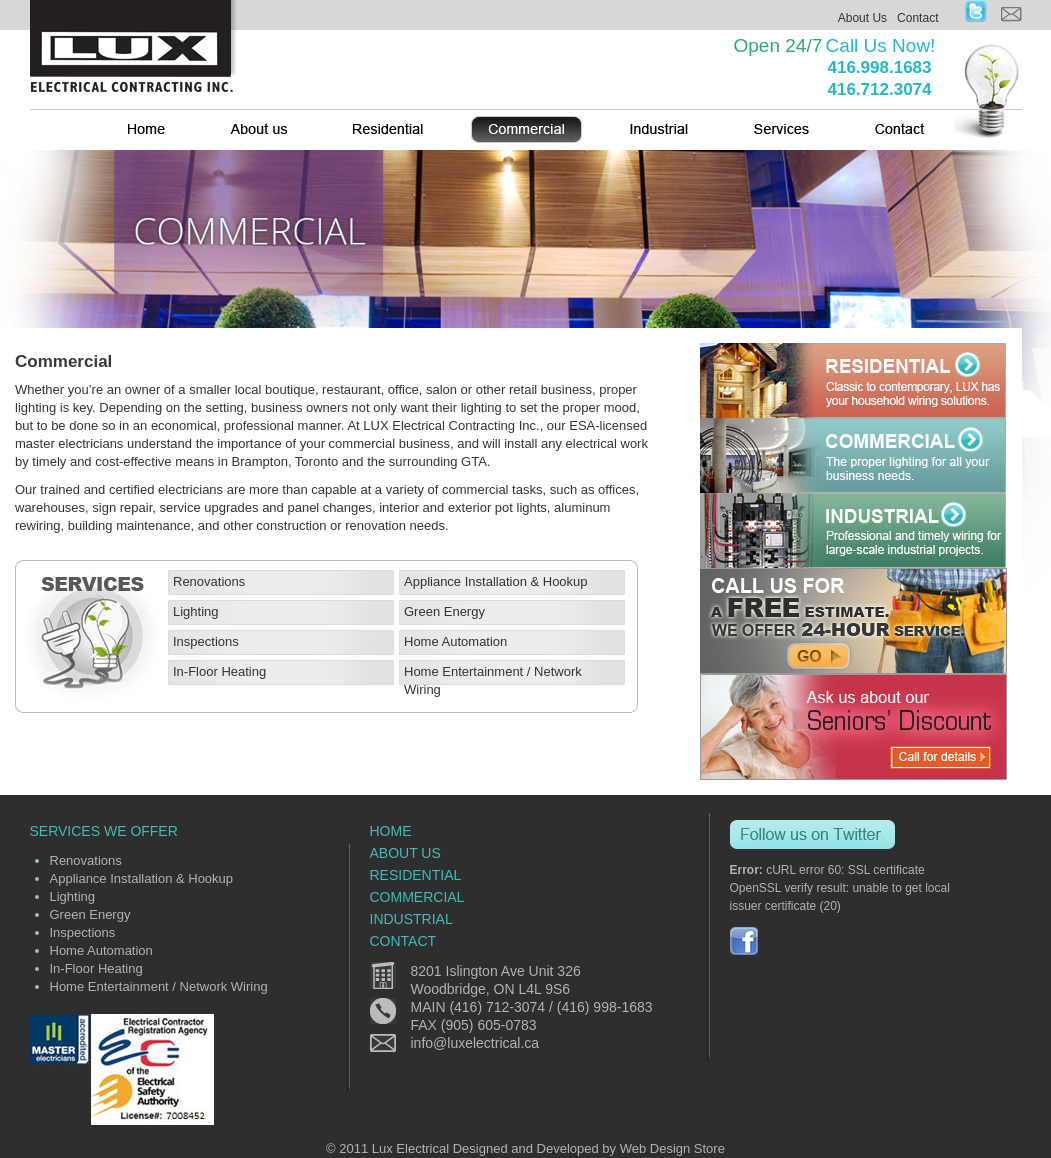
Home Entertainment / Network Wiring (159, 986)
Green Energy (444, 611)
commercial (417, 897)
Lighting (196, 611)
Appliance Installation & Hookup (496, 581)
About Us (862, 18)
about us (405, 853)
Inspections (206, 641)
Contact (917, 18)
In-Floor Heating (219, 671)
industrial (411, 919)
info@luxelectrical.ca (475, 1043)
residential (416, 875)
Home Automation (455, 641)
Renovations (209, 581)
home (391, 831)
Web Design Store (672, 1148)
